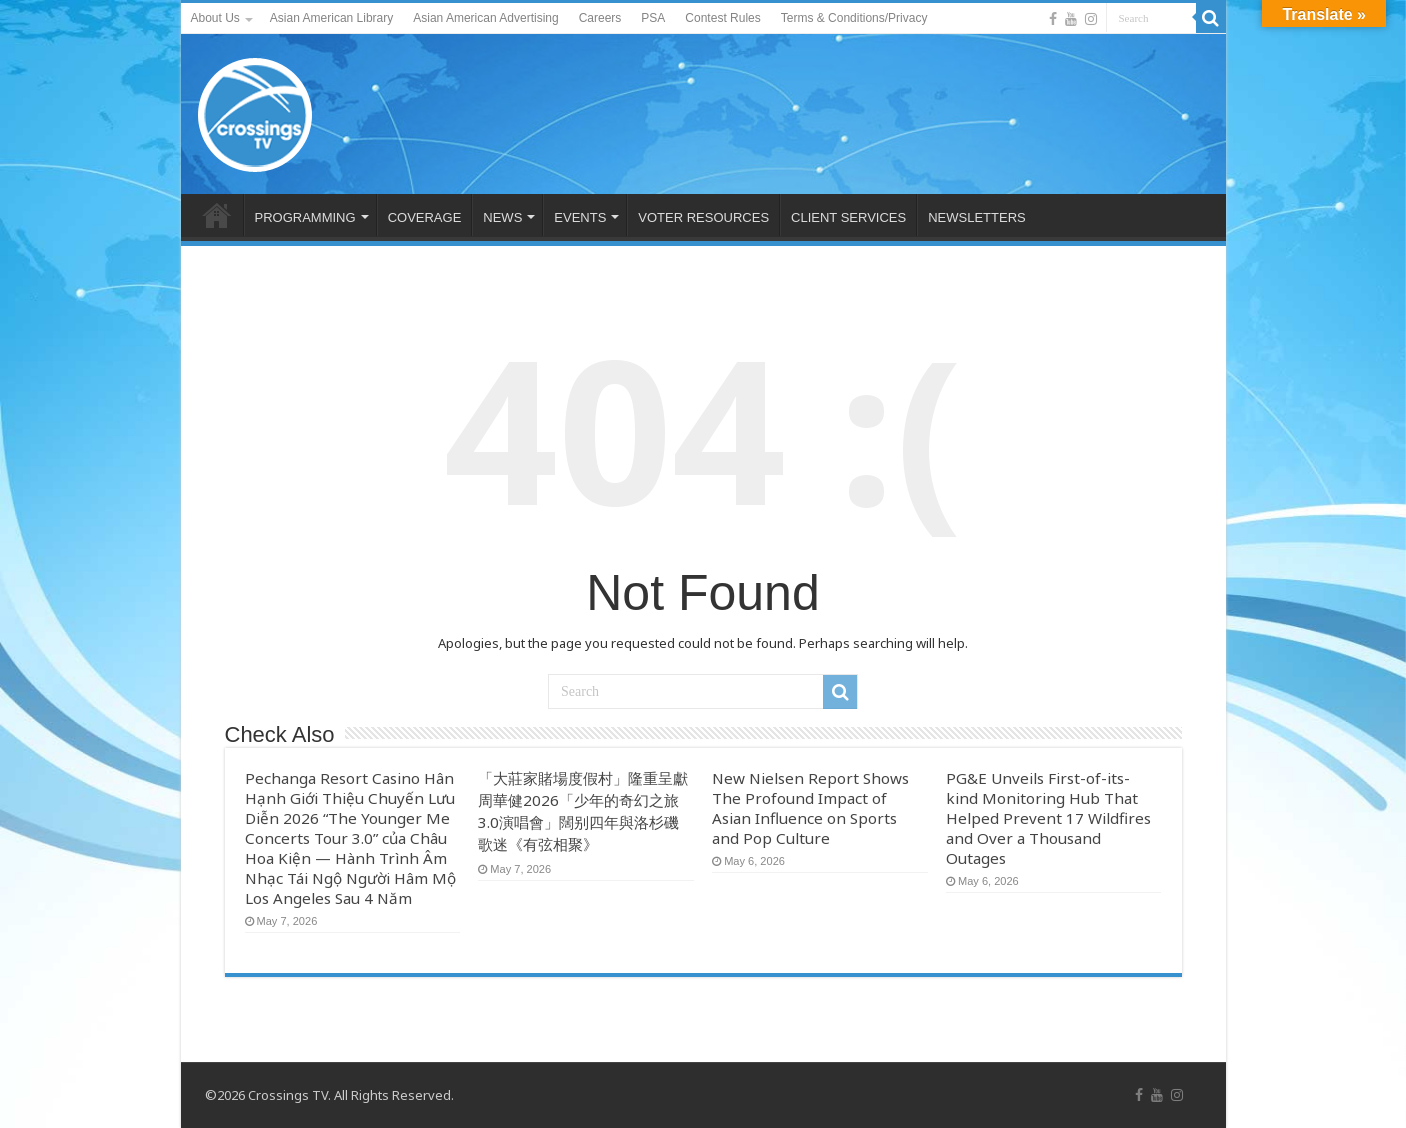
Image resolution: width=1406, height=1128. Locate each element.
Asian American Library (331, 18)
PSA (653, 18)
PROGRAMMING (305, 217)
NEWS (502, 217)
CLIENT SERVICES (848, 217)
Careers (600, 18)
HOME (217, 215)
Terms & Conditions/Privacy (854, 18)
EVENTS (580, 217)
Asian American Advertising (485, 18)
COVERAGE (425, 217)
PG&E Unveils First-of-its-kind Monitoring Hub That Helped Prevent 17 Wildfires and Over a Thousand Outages (1048, 818)
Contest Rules (722, 18)
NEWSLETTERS (977, 217)
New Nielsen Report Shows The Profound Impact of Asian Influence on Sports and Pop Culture (810, 808)
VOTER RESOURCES (703, 217)
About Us (215, 18)
